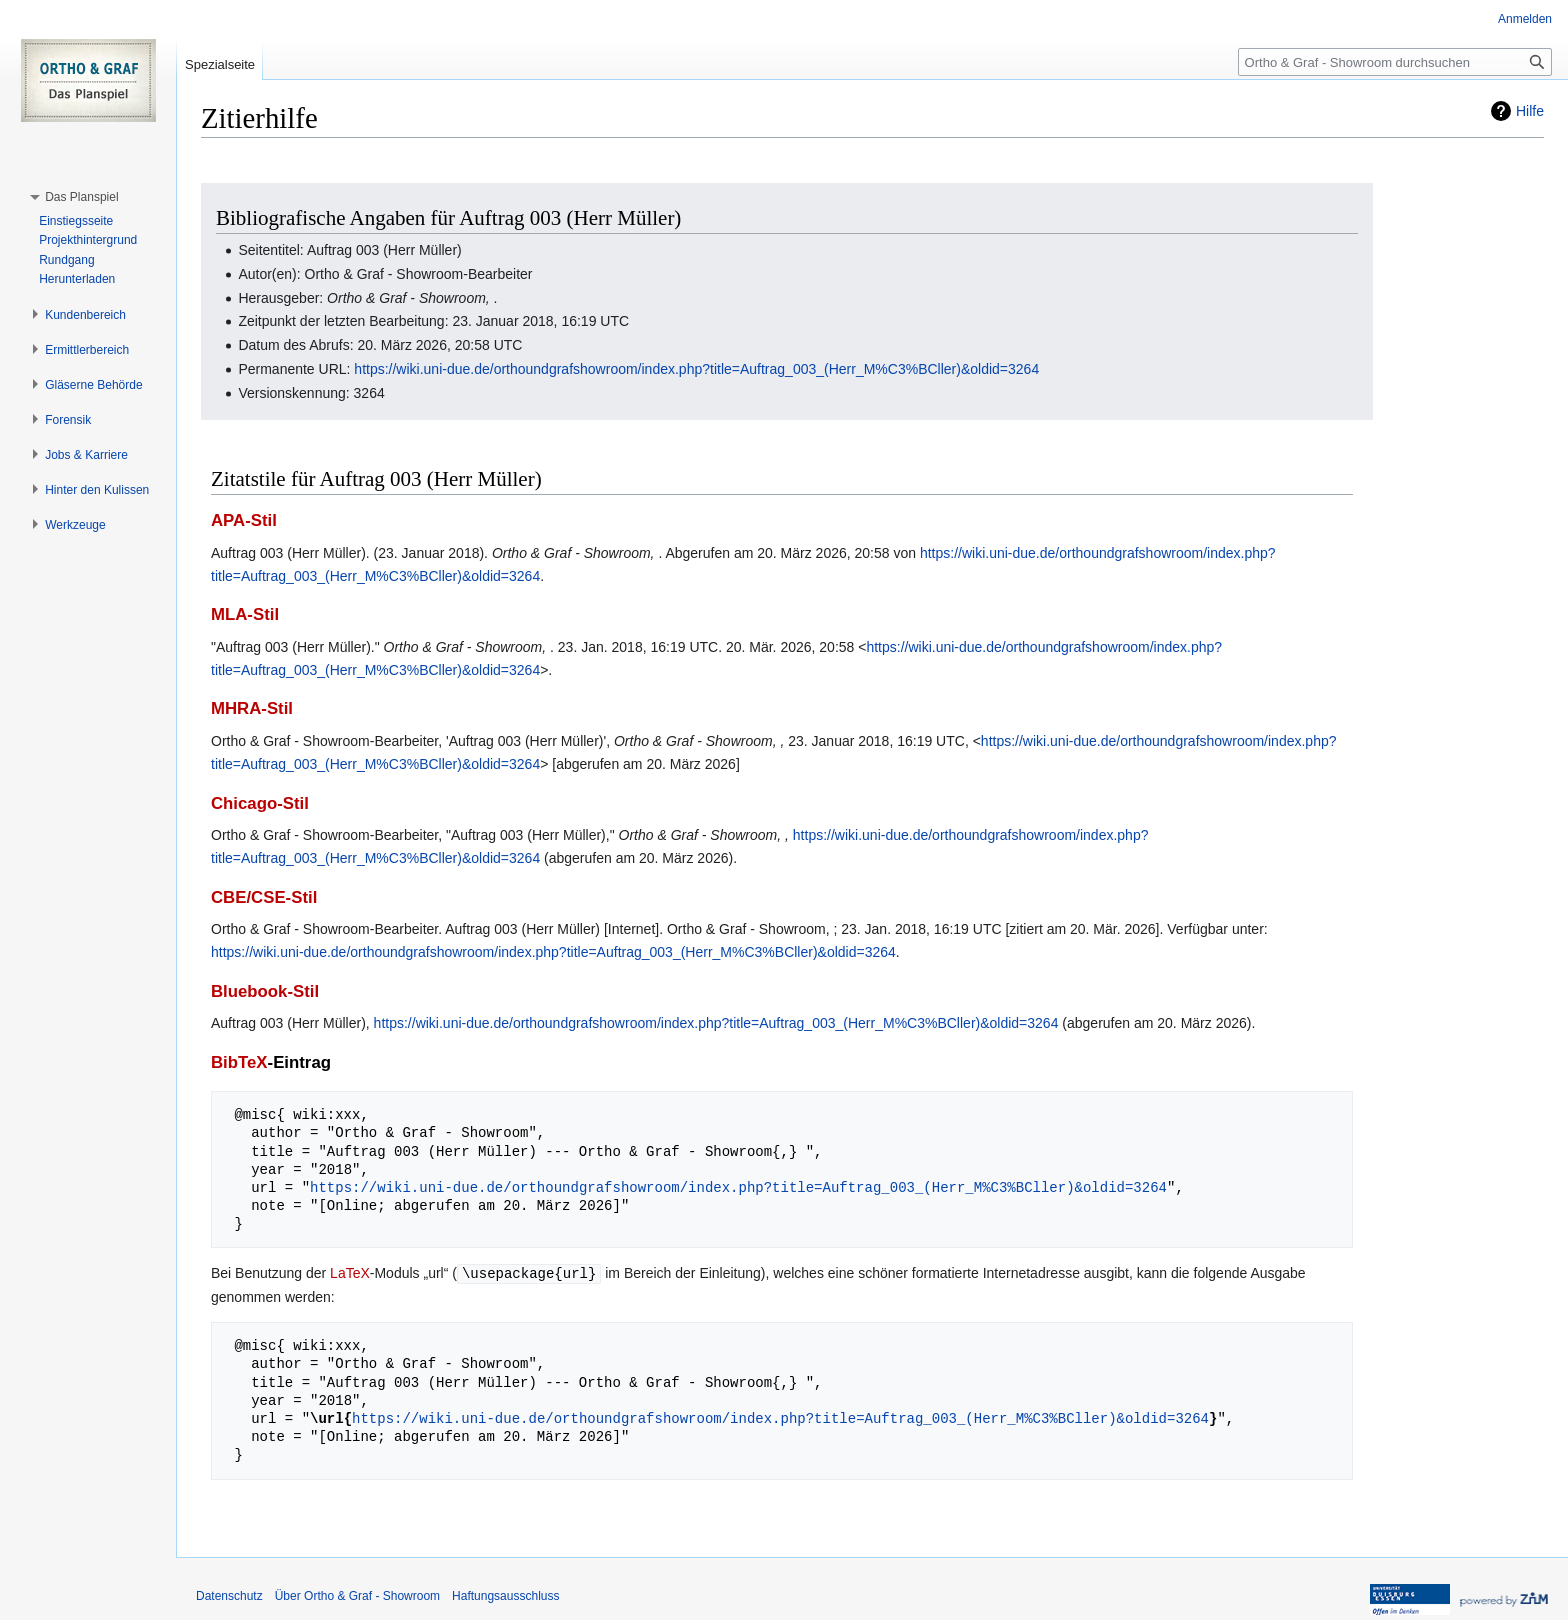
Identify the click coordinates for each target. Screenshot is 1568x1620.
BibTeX (239, 1062)
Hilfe (1530, 111)
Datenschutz (229, 1595)
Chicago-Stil (260, 803)
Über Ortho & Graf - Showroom (357, 1595)
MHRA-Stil (252, 708)
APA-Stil (244, 520)
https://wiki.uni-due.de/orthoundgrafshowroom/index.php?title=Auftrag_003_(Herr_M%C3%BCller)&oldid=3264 (696, 369)
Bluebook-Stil (265, 991)
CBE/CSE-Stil (264, 897)
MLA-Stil (245, 614)
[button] (81, 197)
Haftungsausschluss (505, 1595)
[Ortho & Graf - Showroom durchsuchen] (1395, 62)
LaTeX (350, 1273)
